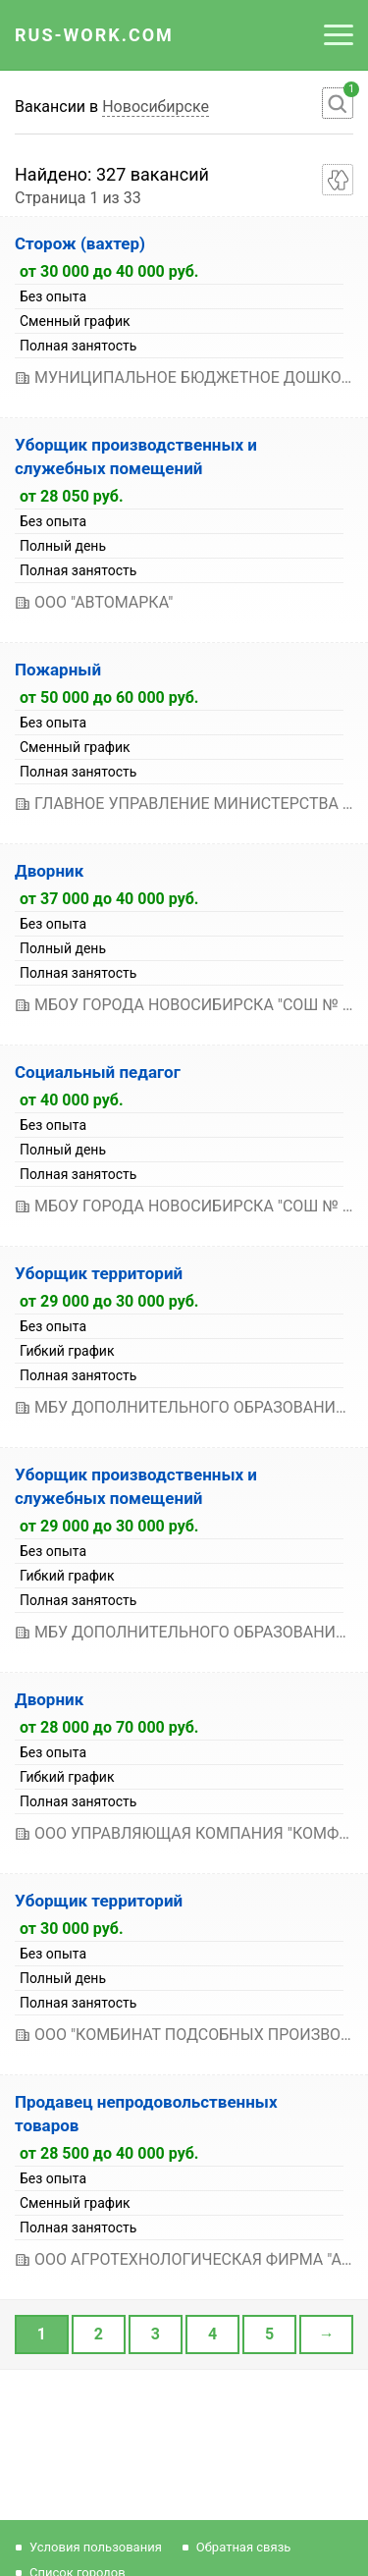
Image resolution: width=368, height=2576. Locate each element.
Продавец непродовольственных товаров (146, 2113)
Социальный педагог (98, 1072)
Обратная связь (243, 2547)
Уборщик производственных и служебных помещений (136, 456)
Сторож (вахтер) (80, 243)
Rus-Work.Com (94, 35)
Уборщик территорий (99, 1273)
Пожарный (58, 669)
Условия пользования (95, 2547)
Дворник (49, 871)
